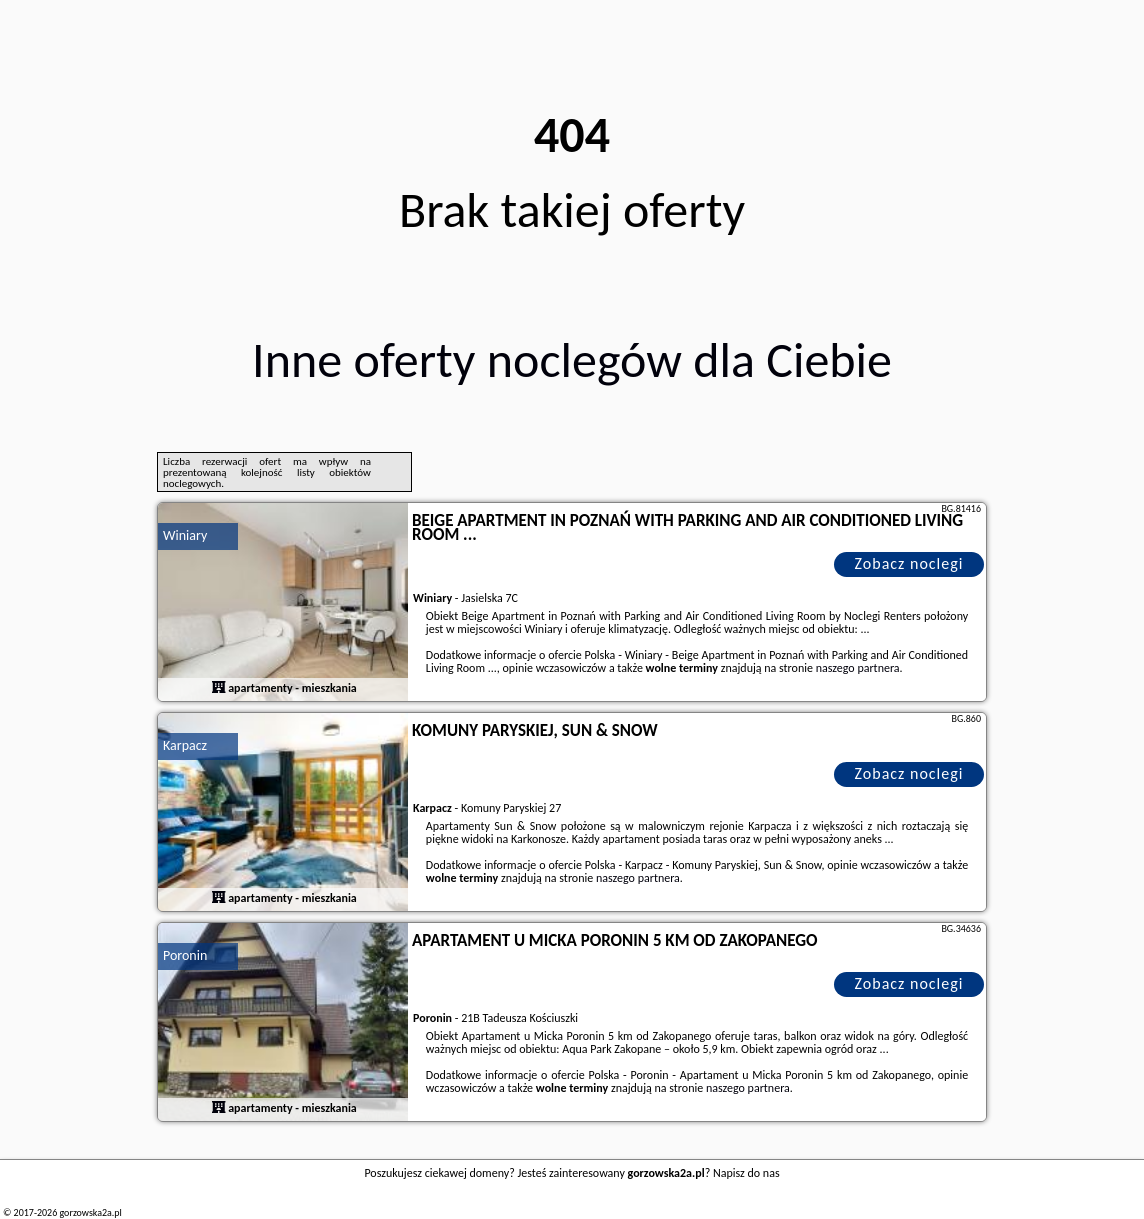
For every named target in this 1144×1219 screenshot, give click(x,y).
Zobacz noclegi (909, 563)
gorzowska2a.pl (90, 1212)
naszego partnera (858, 668)
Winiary (185, 535)
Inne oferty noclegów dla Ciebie (572, 359)
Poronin (185, 955)
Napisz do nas (746, 1173)
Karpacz (185, 745)
